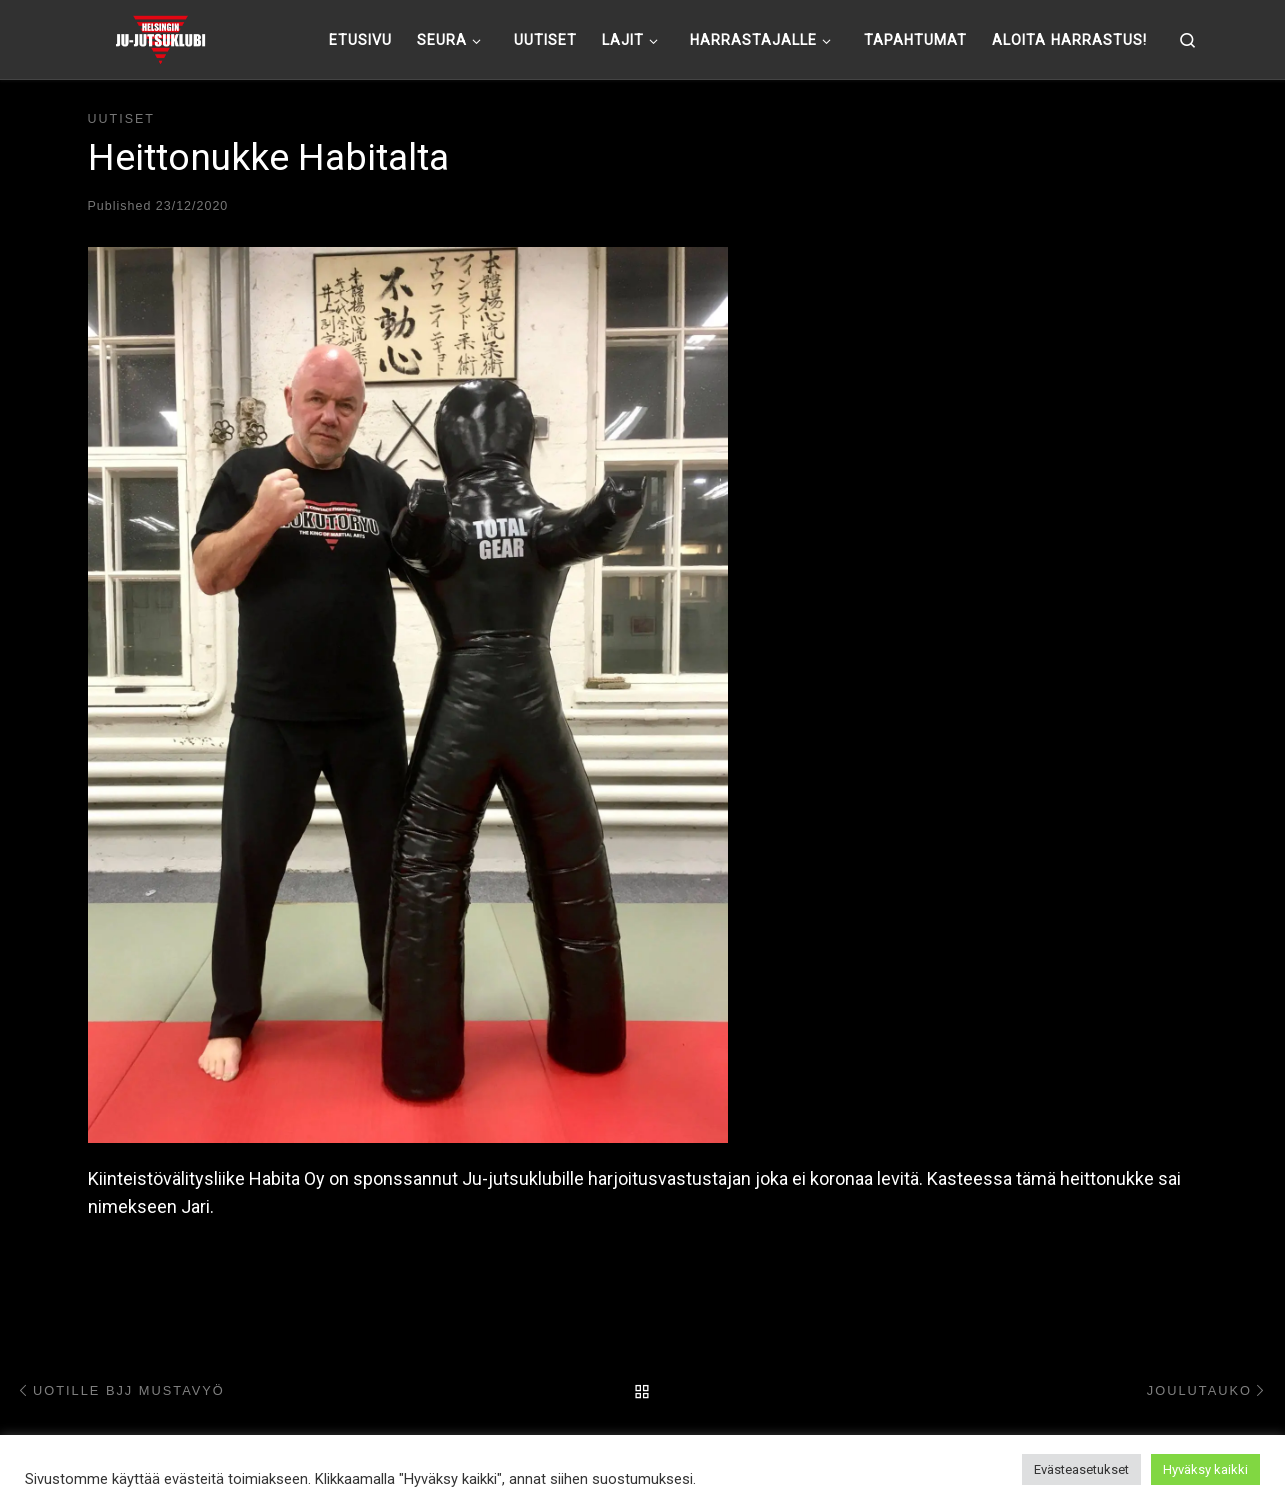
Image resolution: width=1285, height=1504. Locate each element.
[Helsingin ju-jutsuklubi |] (160, 37)
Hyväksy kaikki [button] (1205, 1469)
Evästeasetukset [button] (1081, 1469)
